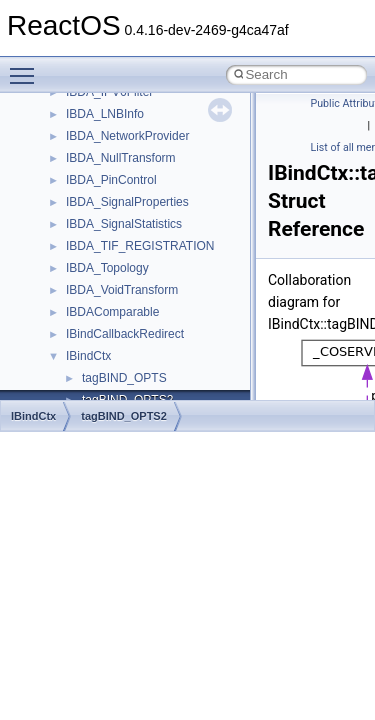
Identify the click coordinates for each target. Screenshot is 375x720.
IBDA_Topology (107, 268)
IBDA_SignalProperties (127, 202)
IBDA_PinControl (111, 180)
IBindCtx (88, 356)
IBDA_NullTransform (121, 158)
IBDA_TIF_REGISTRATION (140, 246)
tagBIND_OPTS (124, 378)
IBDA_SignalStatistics (124, 224)
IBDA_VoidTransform (122, 290)
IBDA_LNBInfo (105, 114)
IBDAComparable (112, 312)
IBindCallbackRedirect (125, 334)
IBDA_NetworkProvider (127, 136)
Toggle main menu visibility (27, 67)
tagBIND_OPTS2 (124, 416)
